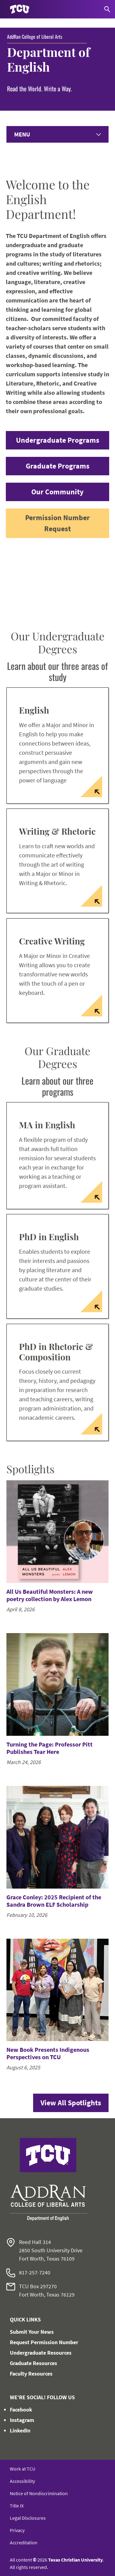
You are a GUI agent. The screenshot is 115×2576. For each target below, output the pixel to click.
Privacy (17, 2530)
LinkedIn (20, 2430)
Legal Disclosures (28, 2518)
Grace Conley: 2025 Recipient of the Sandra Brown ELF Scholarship (53, 1900)
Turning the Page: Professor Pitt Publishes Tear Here (49, 1747)
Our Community (57, 492)
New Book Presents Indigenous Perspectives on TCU (47, 2053)
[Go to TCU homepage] (19, 9)
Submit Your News (32, 2331)
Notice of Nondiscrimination (39, 2493)
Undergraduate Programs (57, 440)
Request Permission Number (44, 2342)
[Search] (107, 9)
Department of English (48, 59)
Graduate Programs (58, 466)
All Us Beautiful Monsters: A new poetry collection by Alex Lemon (49, 1595)
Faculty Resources (31, 2373)
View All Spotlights (70, 2102)
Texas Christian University (75, 2560)
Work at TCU (22, 2469)
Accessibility (22, 2481)
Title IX (17, 2506)
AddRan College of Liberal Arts (34, 36)
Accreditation (23, 2542)
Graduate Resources (33, 2363)
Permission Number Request (57, 523)
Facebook (21, 2409)
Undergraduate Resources (40, 2352)
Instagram (22, 2420)
